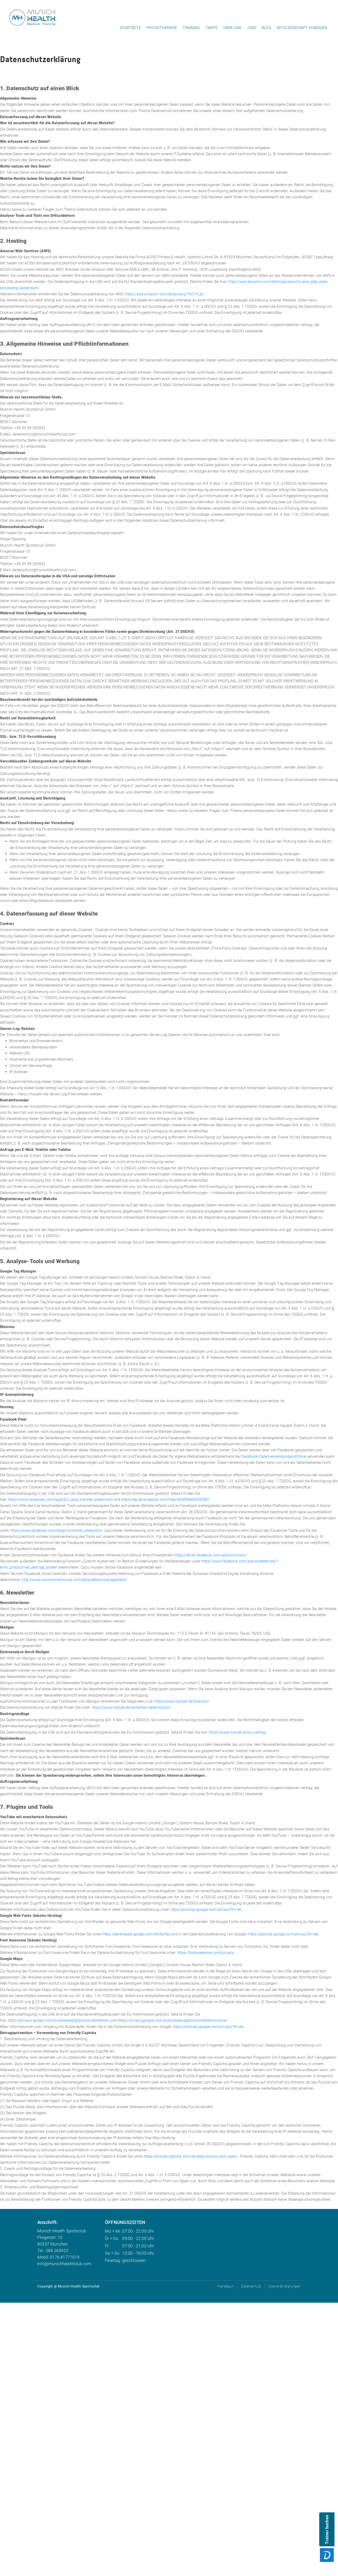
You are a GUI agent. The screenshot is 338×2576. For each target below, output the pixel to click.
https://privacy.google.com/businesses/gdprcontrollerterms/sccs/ (194, 2262)
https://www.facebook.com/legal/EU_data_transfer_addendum (68, 1676)
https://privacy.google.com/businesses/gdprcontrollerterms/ (66, 2262)
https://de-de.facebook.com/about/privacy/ (236, 1735)
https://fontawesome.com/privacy (230, 2183)
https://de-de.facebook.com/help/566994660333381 (185, 1676)
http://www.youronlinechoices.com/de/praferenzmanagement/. (84, 1762)
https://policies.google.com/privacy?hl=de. (233, 2268)
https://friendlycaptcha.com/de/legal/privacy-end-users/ (214, 2413)
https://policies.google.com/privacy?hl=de (230, 2124)
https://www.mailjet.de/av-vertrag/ (265, 1923)
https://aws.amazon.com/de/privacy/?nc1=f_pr (184, 318)
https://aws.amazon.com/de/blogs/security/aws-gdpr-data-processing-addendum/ (87, 311)
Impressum (225, 2559)
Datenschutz (251, 2559)
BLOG (266, 33)
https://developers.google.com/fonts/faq (152, 2150)
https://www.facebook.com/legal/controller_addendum (109, 1709)
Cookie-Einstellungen (284, 2559)
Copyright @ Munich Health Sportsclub (68, 2559)
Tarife (211, 33)
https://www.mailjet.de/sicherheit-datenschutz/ (147, 1897)
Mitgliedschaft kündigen (302, 33)
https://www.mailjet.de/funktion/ (203, 1890)
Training (191, 33)
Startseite (130, 33)
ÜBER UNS (232, 33)
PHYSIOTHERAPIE (161, 33)
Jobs (251, 33)
